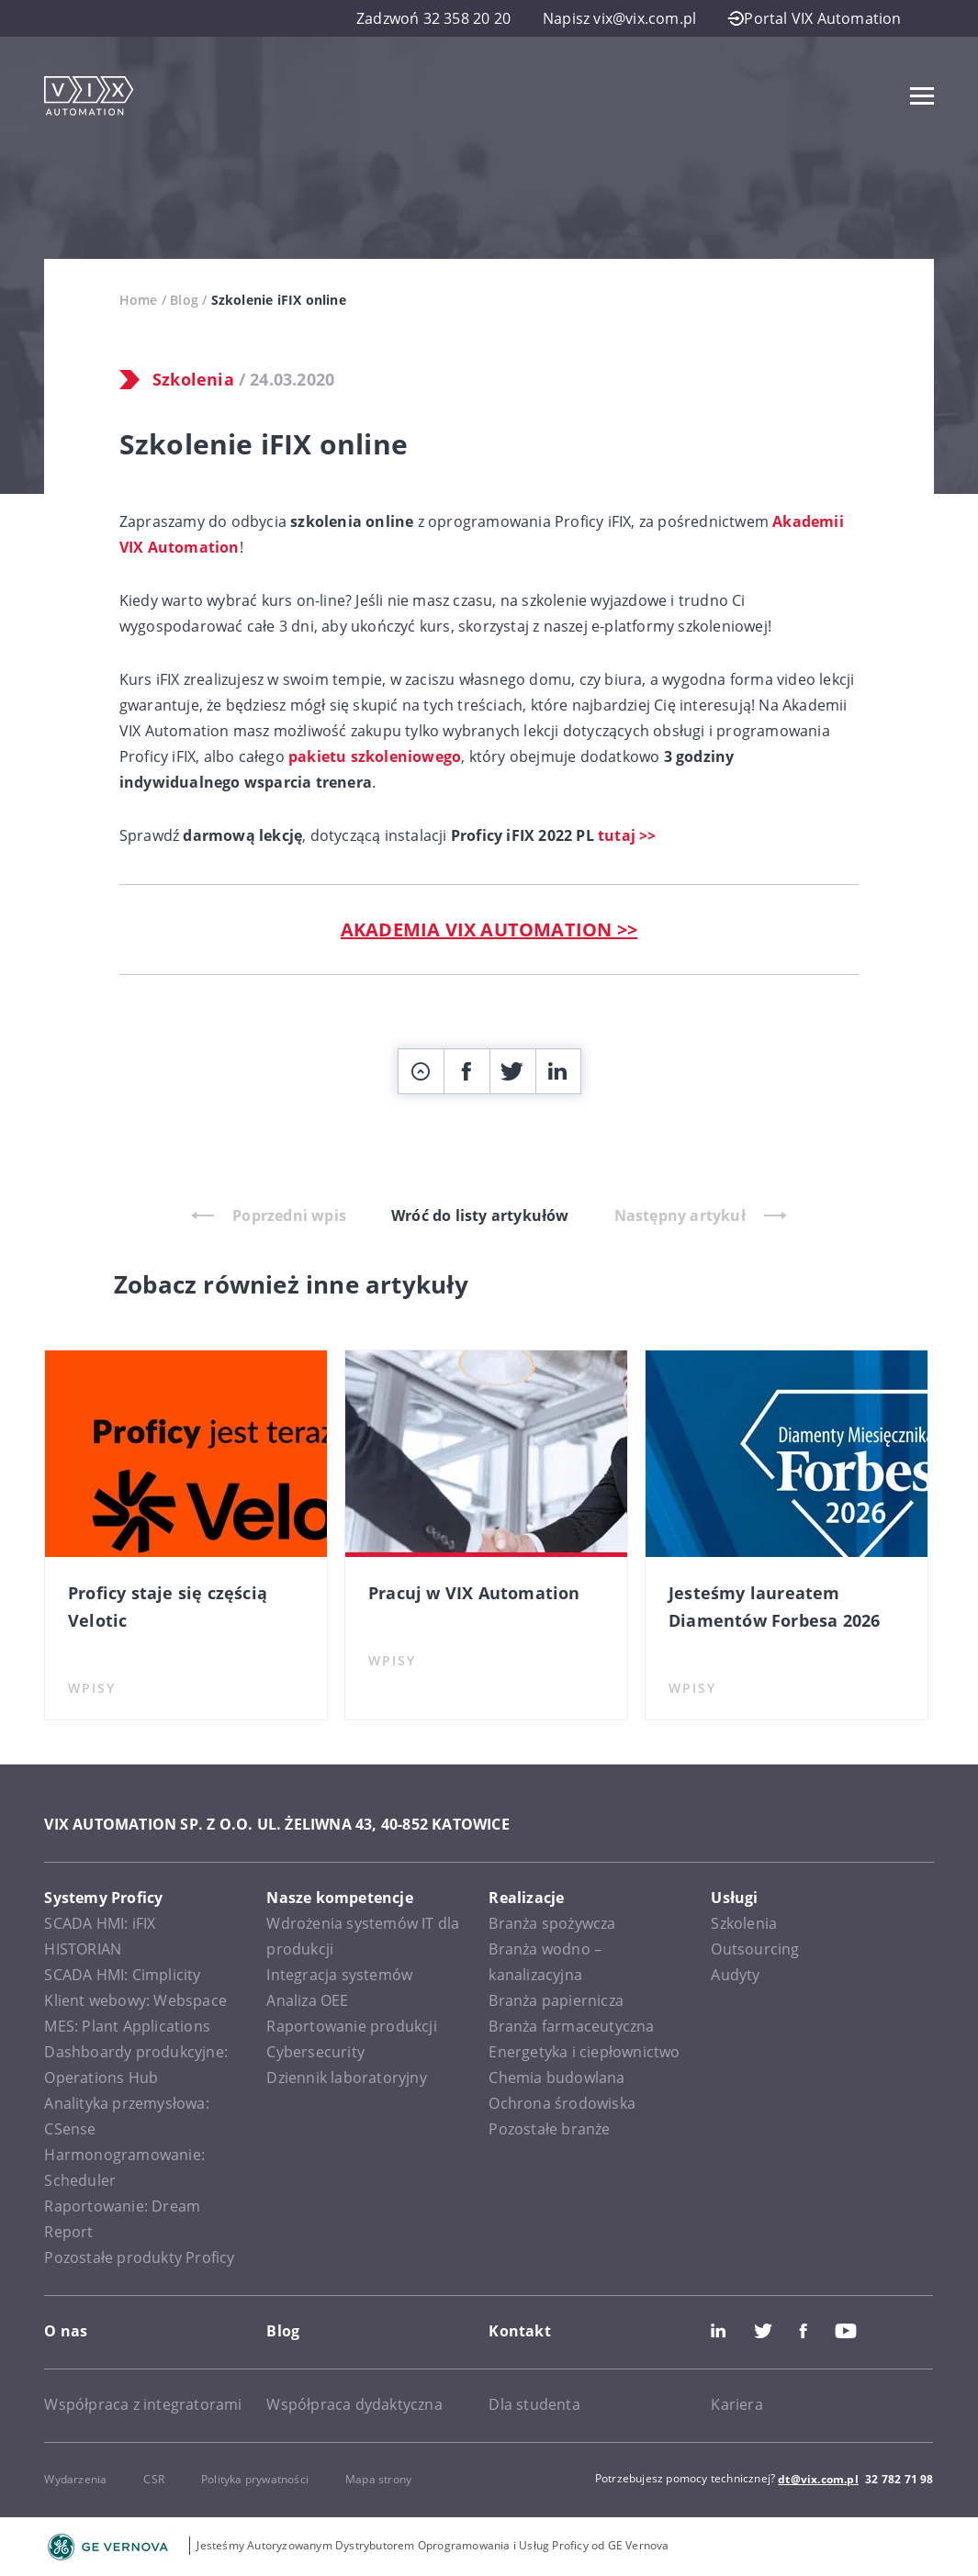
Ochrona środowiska (562, 2103)
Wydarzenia (75, 2479)
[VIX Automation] (88, 96)
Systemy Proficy (103, 1897)
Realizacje (526, 1897)
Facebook (803, 2331)
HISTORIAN (82, 1949)
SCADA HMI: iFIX (99, 1923)
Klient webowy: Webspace (135, 2000)
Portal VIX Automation (814, 18)
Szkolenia (193, 379)
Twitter (763, 2331)
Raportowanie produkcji (351, 2026)
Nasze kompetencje (339, 1897)
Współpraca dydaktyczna (354, 2404)
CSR (153, 2479)
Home (138, 299)
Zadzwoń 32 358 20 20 (433, 18)
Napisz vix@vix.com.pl (619, 18)
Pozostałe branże (549, 2129)
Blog (184, 299)
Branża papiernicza (556, 2000)
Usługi (734, 1897)
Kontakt (519, 2331)
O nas (65, 2331)
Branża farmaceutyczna (571, 2026)
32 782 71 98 (899, 2479)
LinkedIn (718, 2331)
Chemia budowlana (556, 2077)
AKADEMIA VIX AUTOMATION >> (489, 929)
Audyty (735, 1975)
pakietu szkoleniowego (374, 756)
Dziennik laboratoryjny (346, 2077)
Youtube (846, 2331)
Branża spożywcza (552, 1923)
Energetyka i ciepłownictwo (584, 2052)
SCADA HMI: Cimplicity (122, 1975)
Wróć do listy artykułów (480, 1215)
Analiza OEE (307, 2000)
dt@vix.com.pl (818, 2479)
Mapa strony (378, 2479)
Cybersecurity (315, 2052)
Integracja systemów (339, 1975)
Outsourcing (755, 1949)
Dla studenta (534, 2404)
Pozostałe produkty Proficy (139, 2257)
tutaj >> (627, 835)
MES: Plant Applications (127, 2026)
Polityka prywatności (255, 2479)
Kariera (736, 2404)
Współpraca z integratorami (143, 2404)
